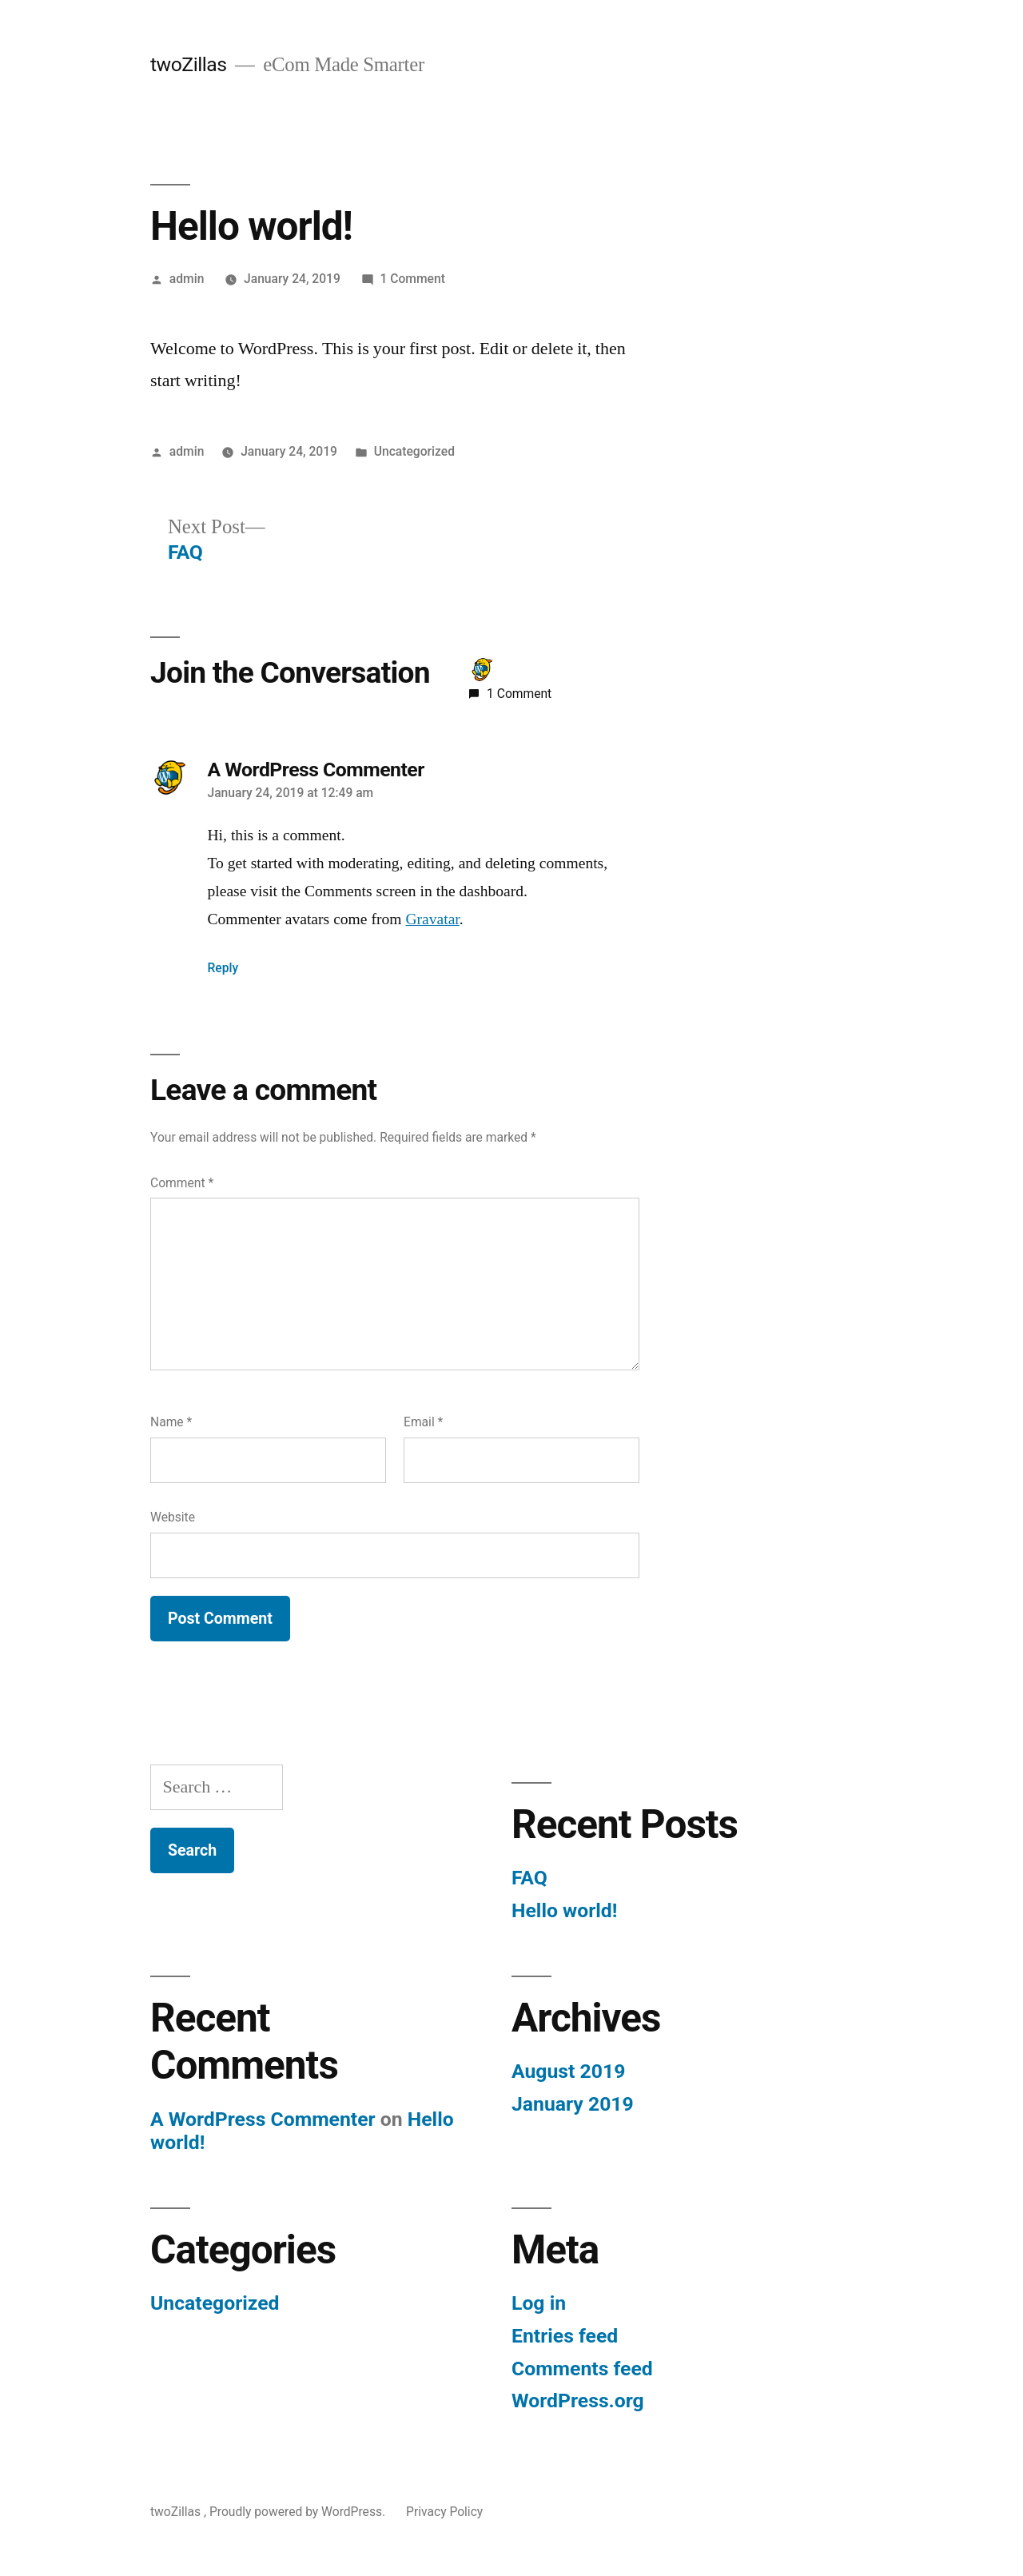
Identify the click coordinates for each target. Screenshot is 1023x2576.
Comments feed (582, 2368)
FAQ (529, 1877)
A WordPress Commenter (316, 769)
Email (423, 1422)
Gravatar (432, 919)
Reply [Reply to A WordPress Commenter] (223, 967)
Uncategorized (414, 451)
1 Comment (412, 278)
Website (172, 1517)
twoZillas (190, 64)
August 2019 (568, 2071)
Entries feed (565, 2335)
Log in (539, 2303)
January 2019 (573, 2103)
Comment (181, 1182)
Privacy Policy (444, 2511)
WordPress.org (578, 2400)
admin (187, 278)
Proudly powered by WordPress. (298, 2511)
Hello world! (564, 1910)
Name (171, 1422)
